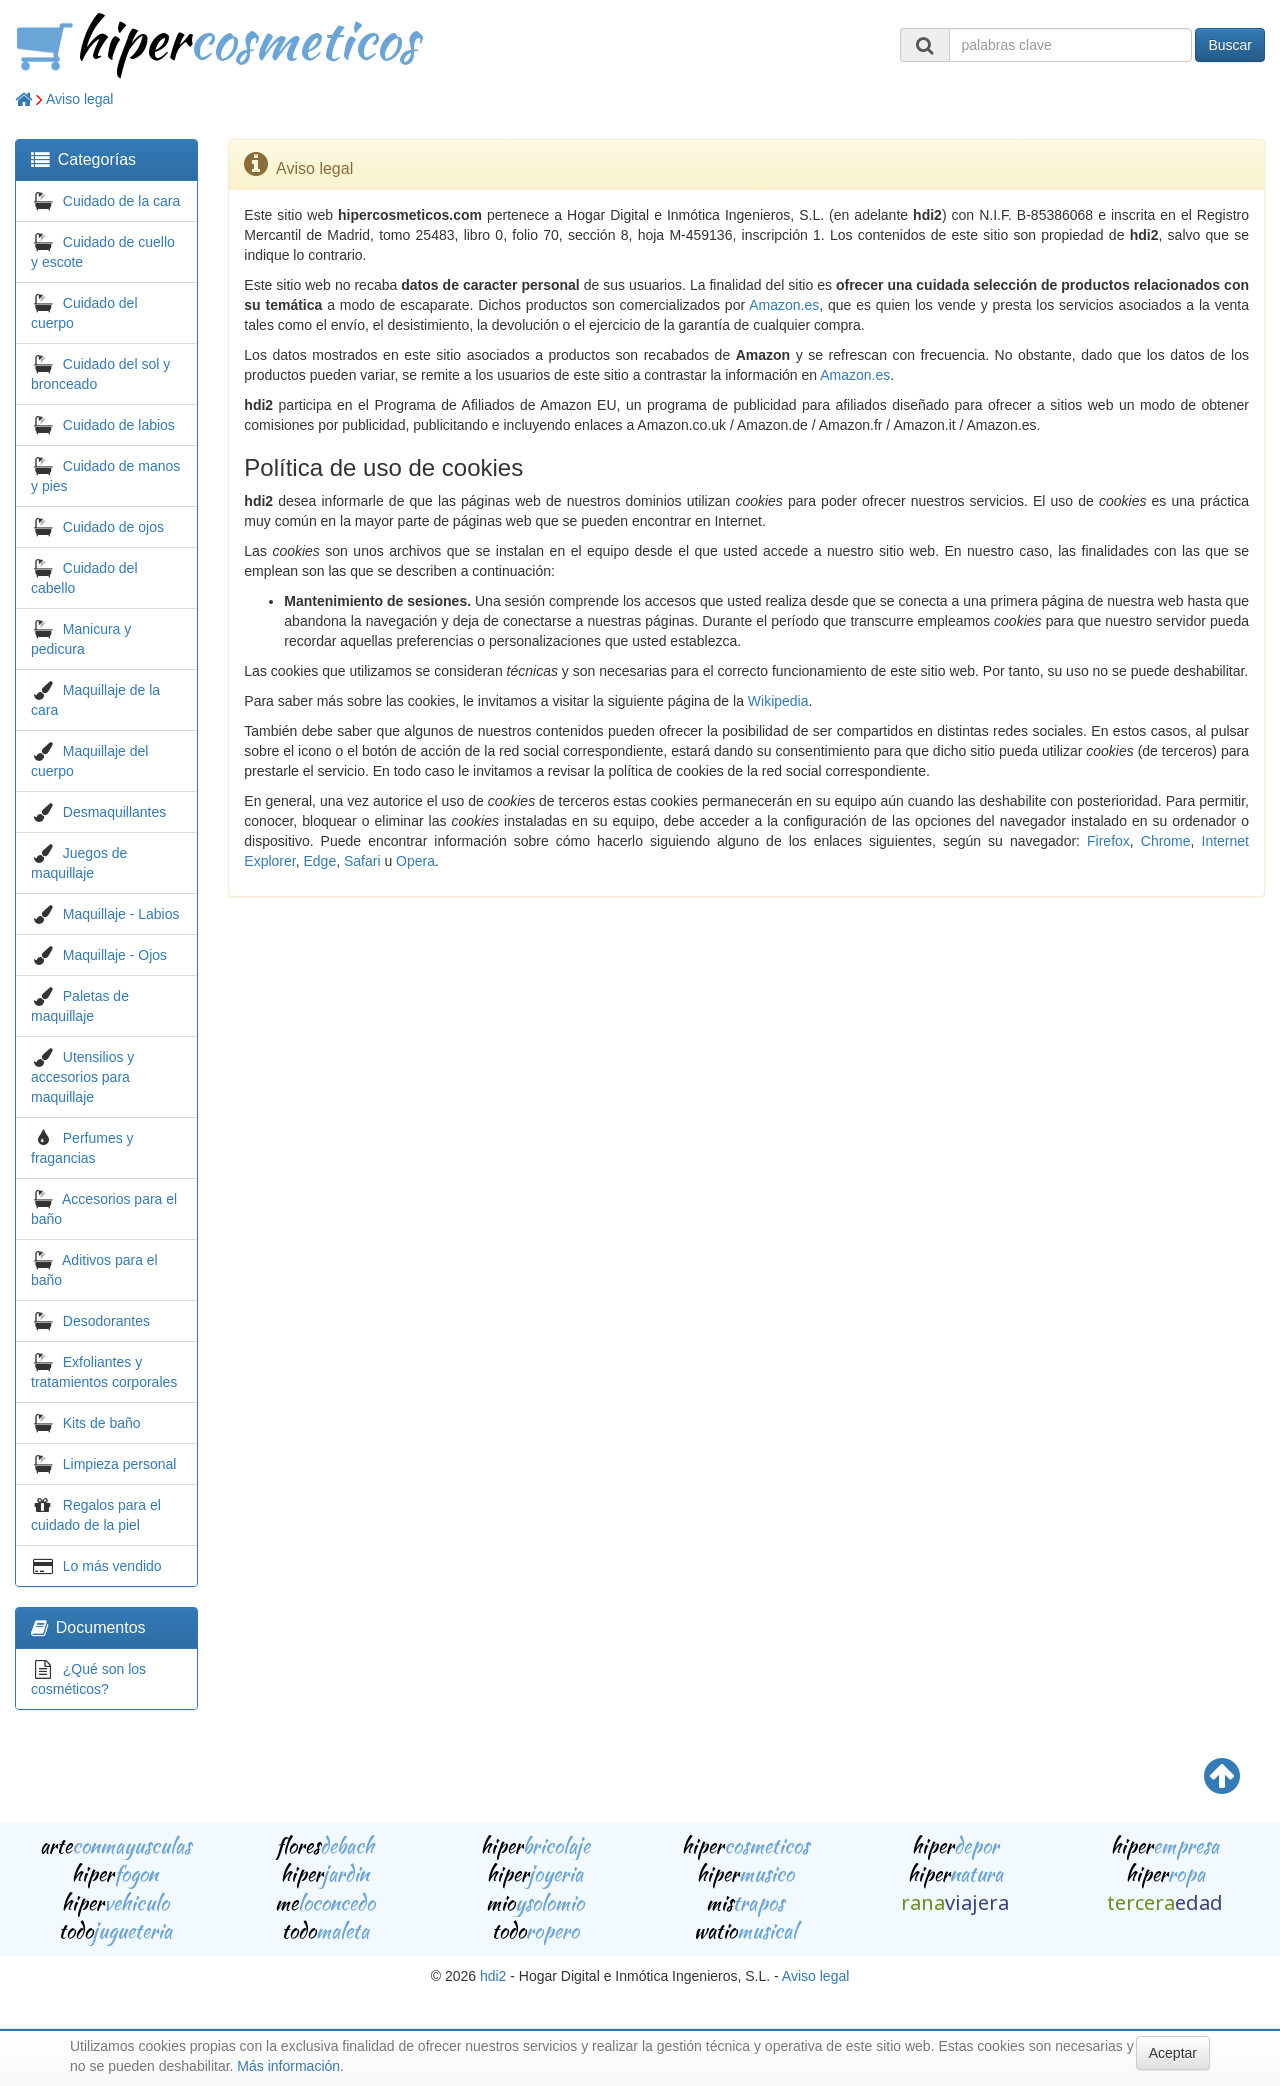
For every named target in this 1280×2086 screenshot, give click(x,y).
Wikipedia (778, 701)
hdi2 (493, 1976)
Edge (319, 861)
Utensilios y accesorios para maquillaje (82, 1077)
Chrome (1166, 841)
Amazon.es (784, 305)
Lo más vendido (112, 1566)
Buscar (1230, 45)
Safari (362, 861)
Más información (288, 2066)
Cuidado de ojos (113, 527)
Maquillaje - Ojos (115, 955)
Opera (415, 861)
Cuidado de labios (119, 425)
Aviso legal (79, 99)
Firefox (1108, 841)
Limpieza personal (120, 1464)
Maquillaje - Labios (121, 914)
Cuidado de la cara (122, 201)
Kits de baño (102, 1423)
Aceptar (1173, 2053)
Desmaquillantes (115, 812)
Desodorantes (106, 1321)
